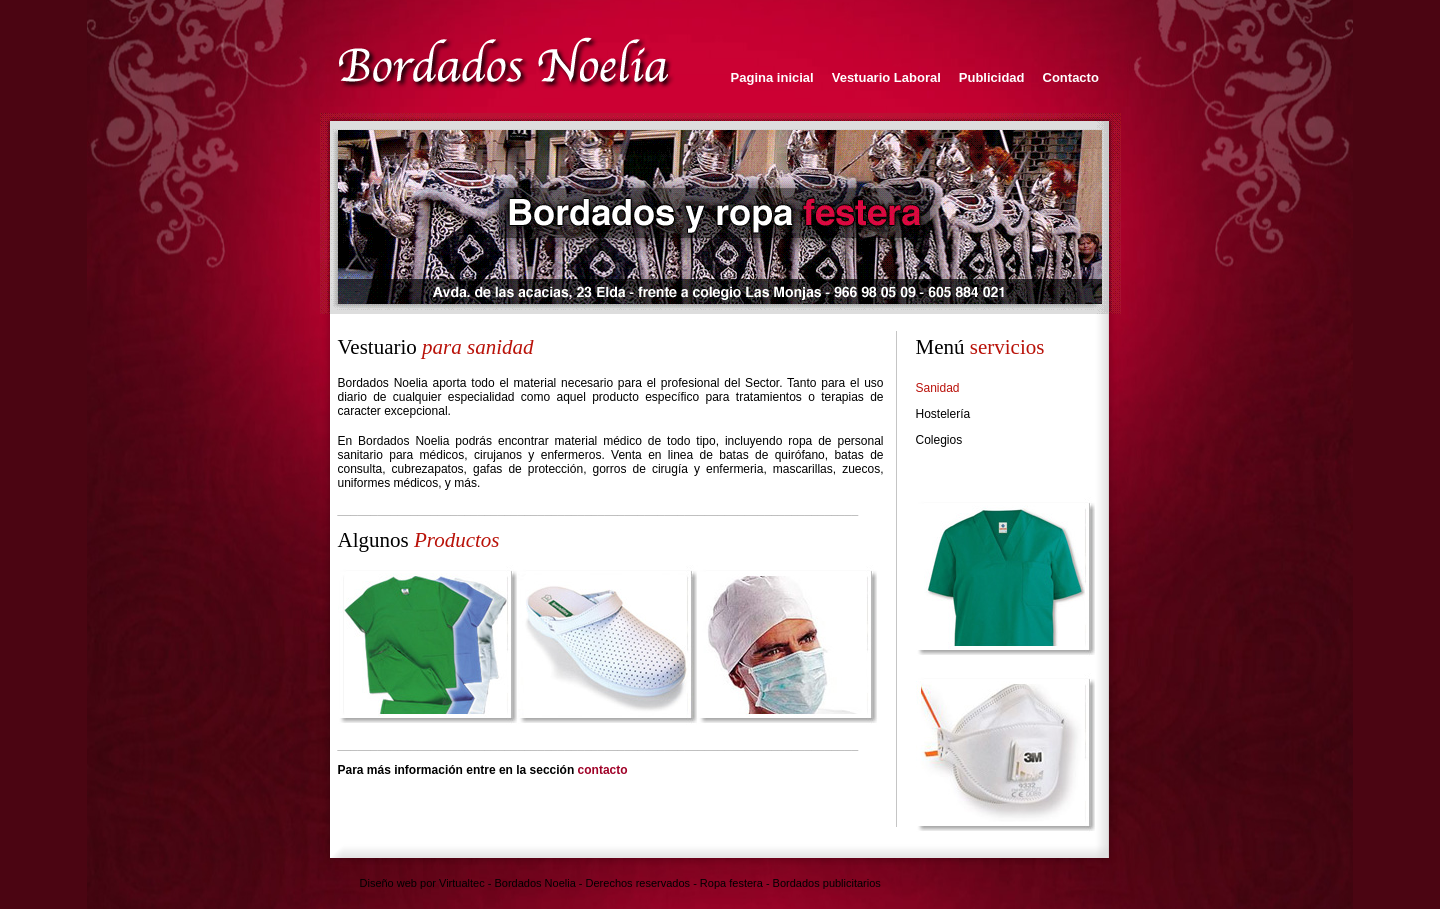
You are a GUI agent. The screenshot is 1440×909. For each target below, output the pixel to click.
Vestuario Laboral (886, 77)
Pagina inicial (772, 77)
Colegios (939, 440)
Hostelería (943, 414)
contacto (603, 770)
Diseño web (388, 883)
